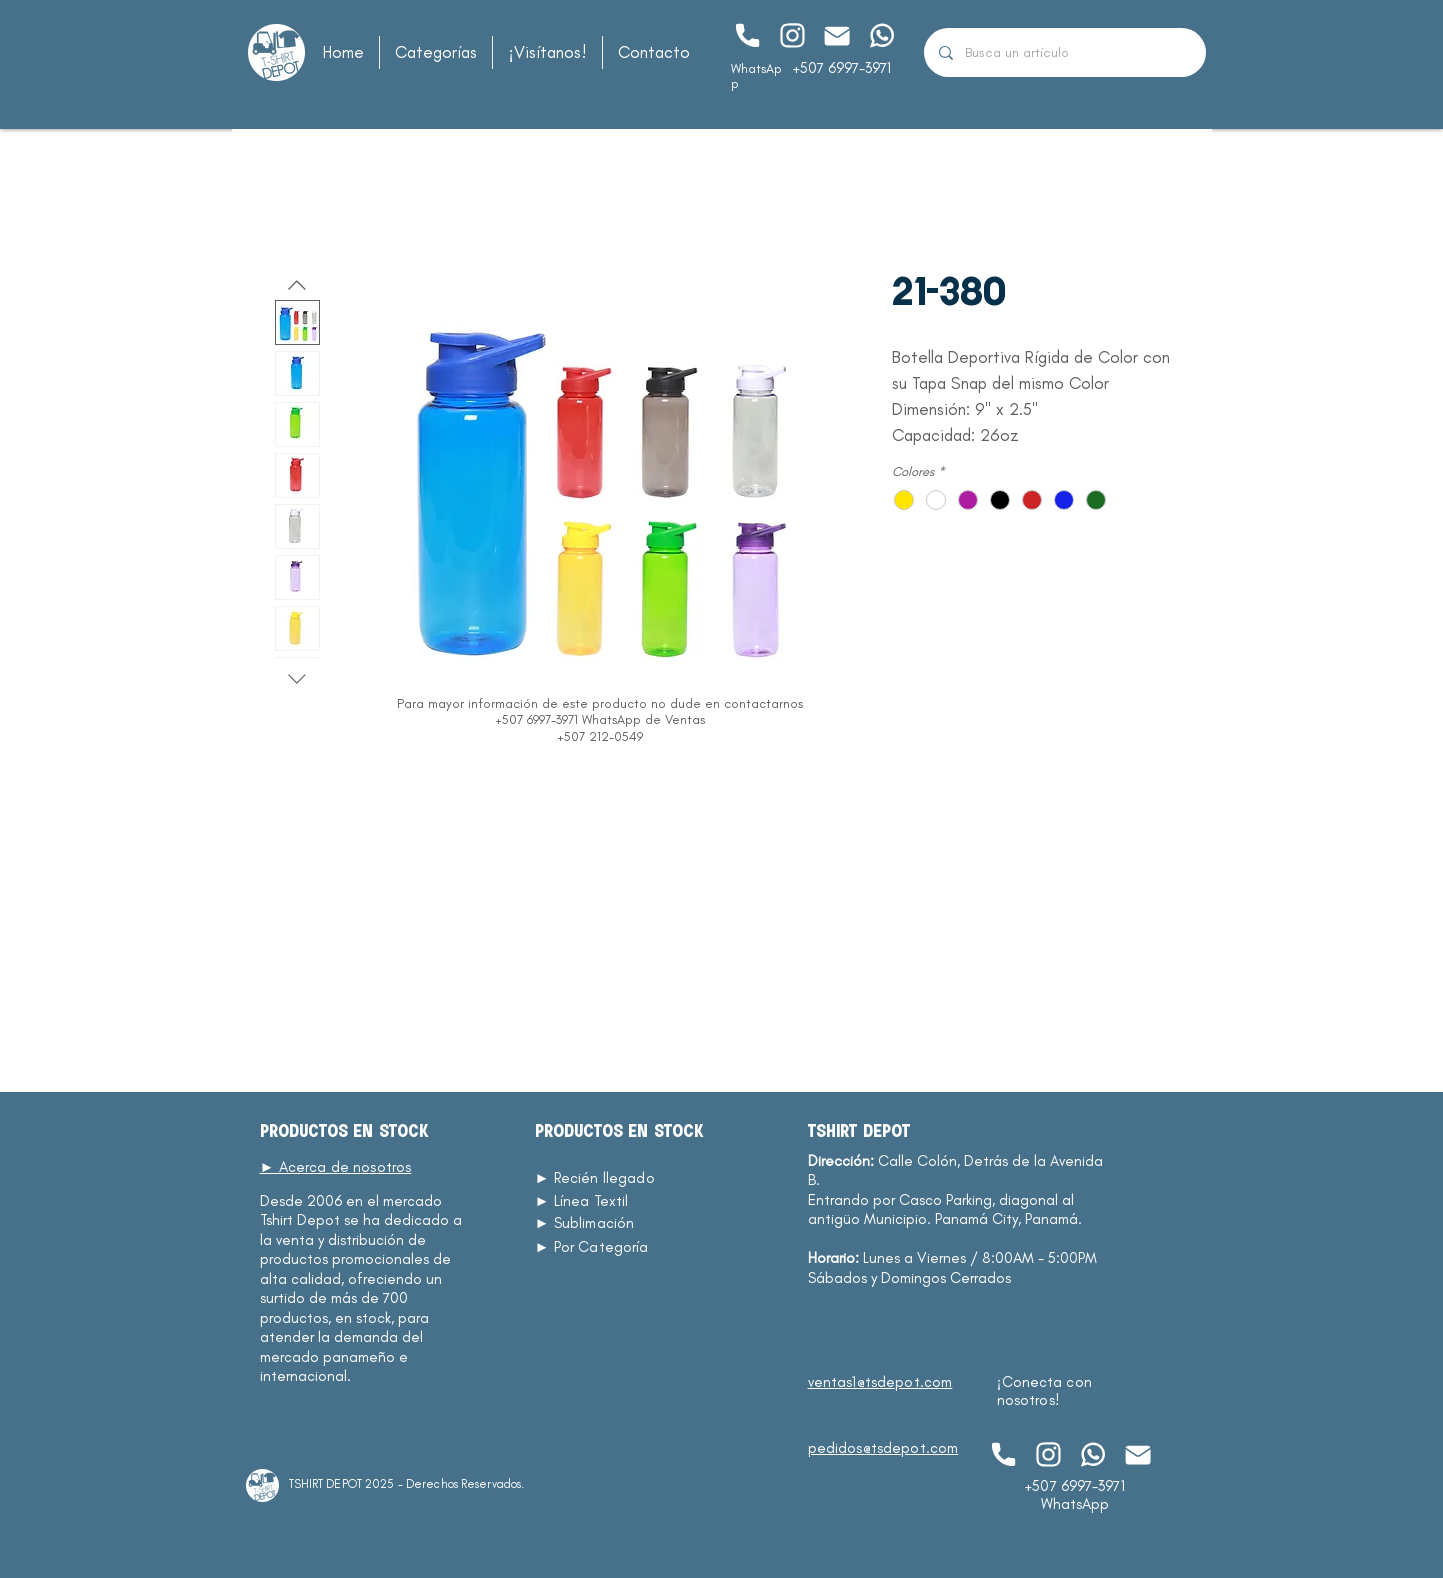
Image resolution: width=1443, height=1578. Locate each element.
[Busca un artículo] (1064, 52)
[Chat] (747, 35)
